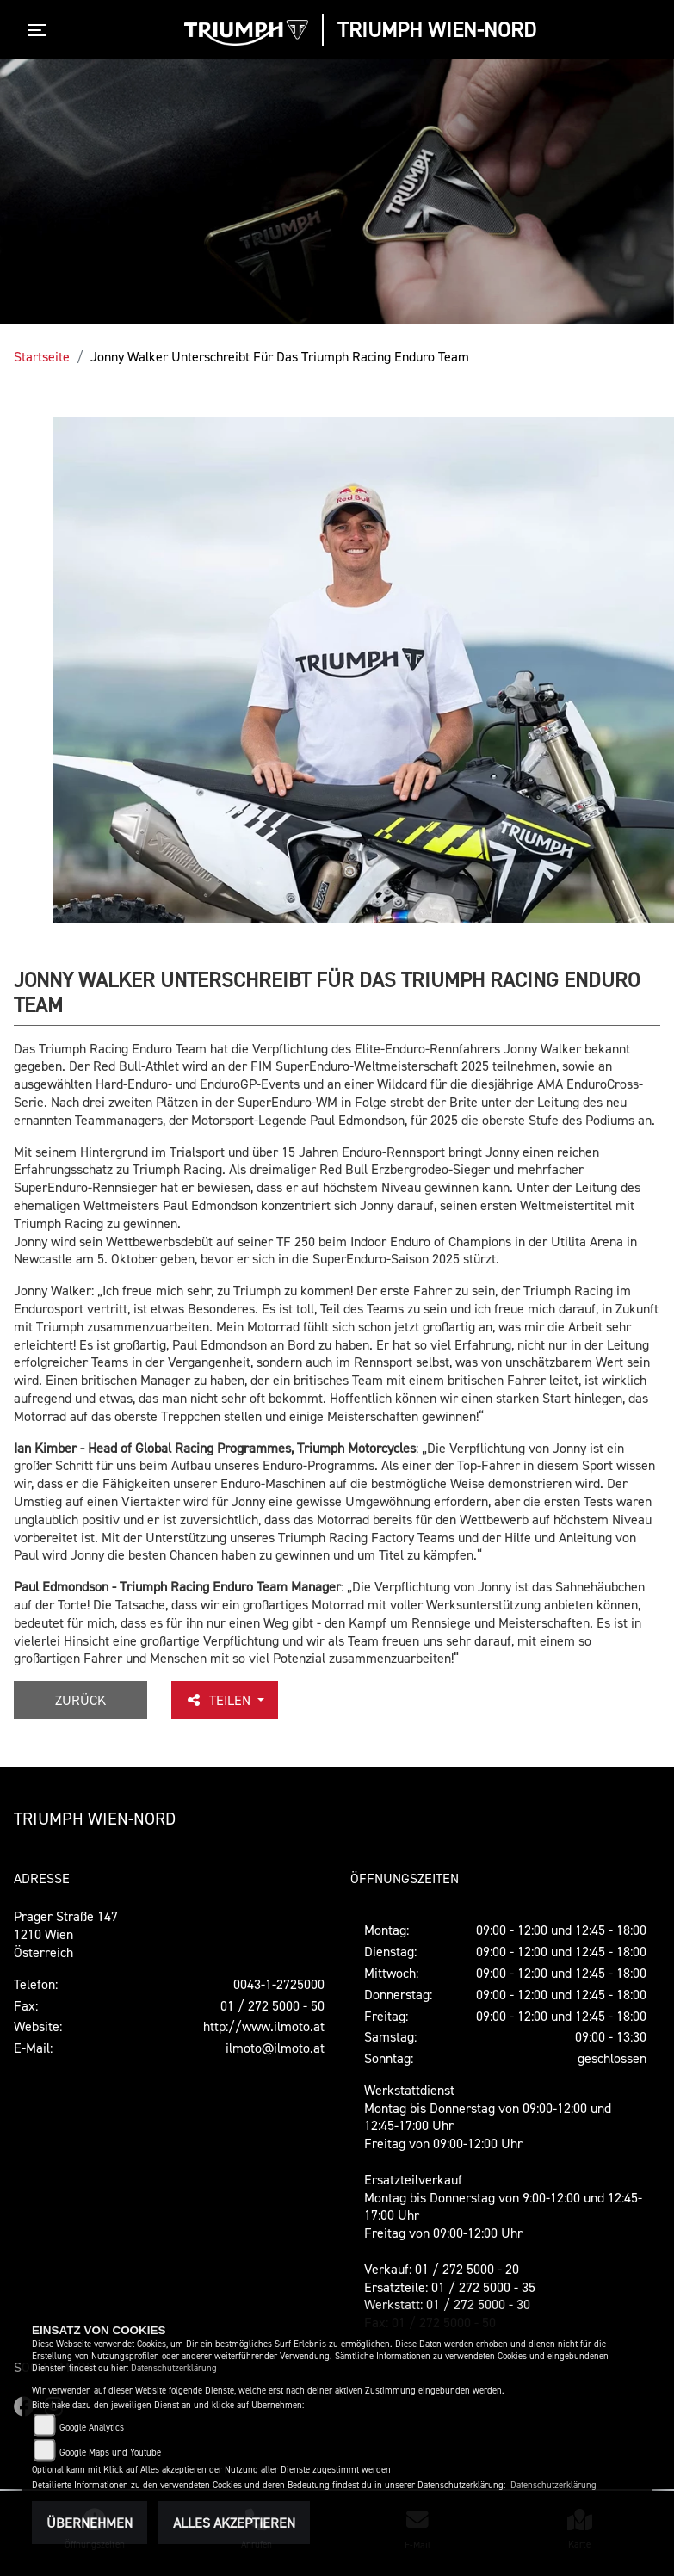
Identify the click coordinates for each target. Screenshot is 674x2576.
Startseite (42, 356)
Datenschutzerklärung (174, 2368)
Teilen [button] (219, 1699)
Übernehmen (89, 2522)
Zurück (80, 1699)
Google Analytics (91, 2427)
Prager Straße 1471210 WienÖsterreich (66, 1934)
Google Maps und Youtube (110, 2452)
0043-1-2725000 (279, 1983)
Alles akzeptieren (234, 2522)
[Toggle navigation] (40, 30)
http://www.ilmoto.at (264, 2026)
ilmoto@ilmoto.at (275, 2047)
